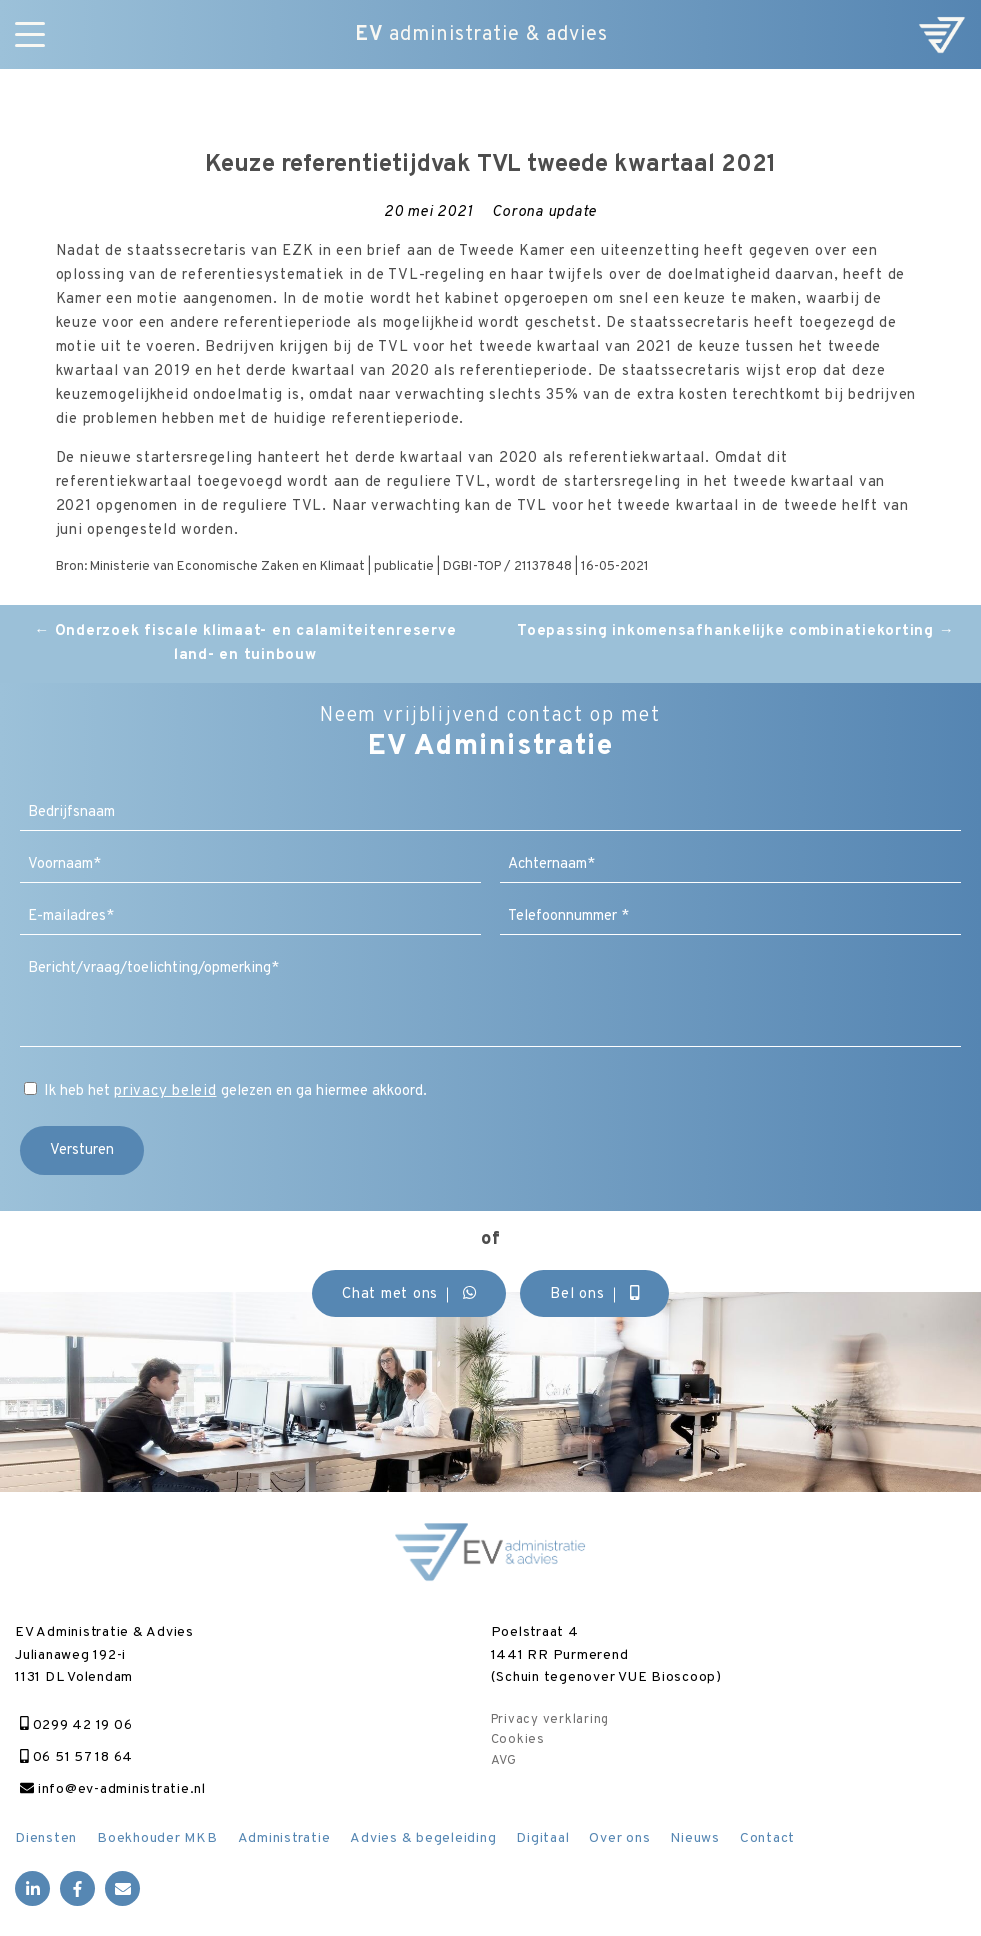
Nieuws (695, 1838)
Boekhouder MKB (157, 1838)
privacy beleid (165, 1091)
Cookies (518, 1740)
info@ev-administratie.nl (113, 1789)
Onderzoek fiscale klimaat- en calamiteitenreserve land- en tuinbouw (245, 643)
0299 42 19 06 (76, 1725)
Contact (767, 1838)
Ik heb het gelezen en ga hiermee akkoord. (235, 1091)
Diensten (46, 1838)
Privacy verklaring (550, 1720)
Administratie (284, 1838)
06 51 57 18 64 (76, 1757)
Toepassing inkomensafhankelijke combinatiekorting (735, 631)
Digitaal (542, 1838)
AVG (504, 1761)
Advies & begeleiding (423, 1838)
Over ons (619, 1838)
